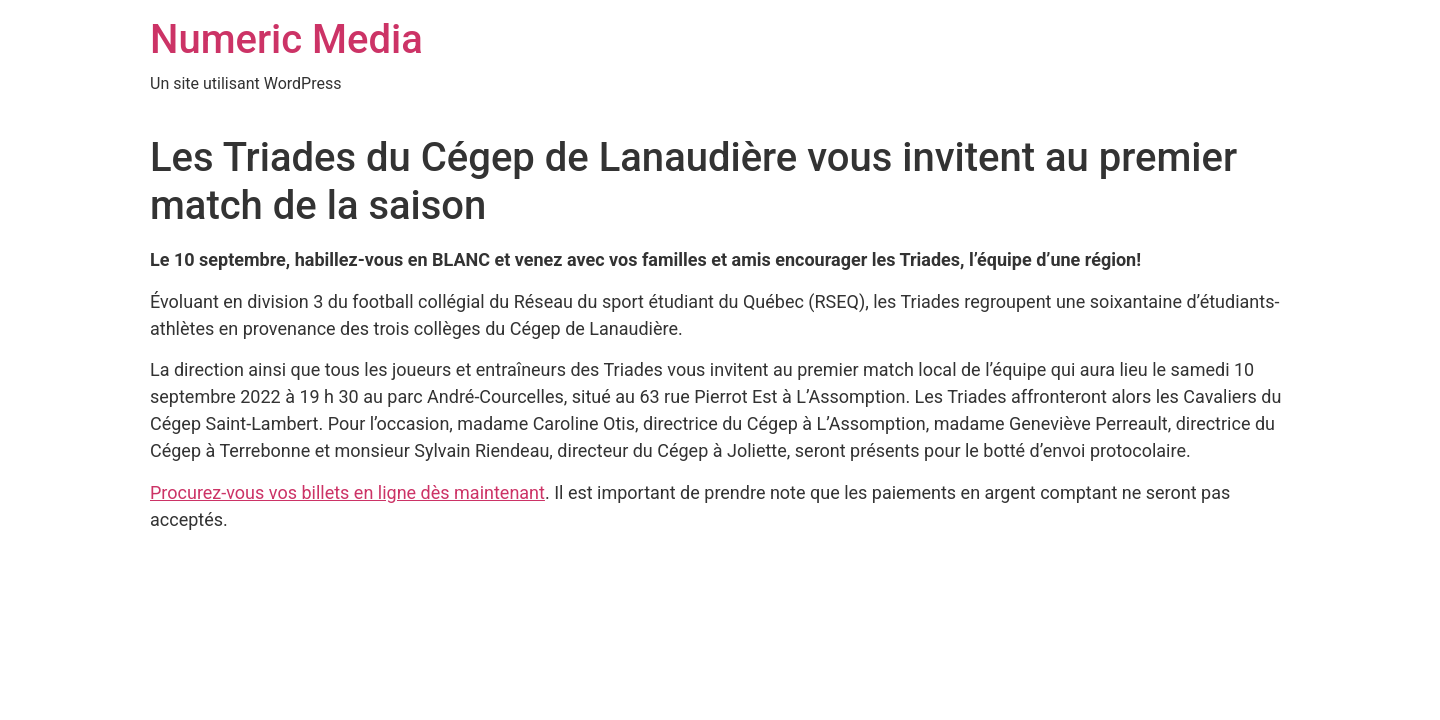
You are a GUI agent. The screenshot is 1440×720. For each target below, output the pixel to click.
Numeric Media (286, 39)
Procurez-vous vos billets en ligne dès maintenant (347, 492)
